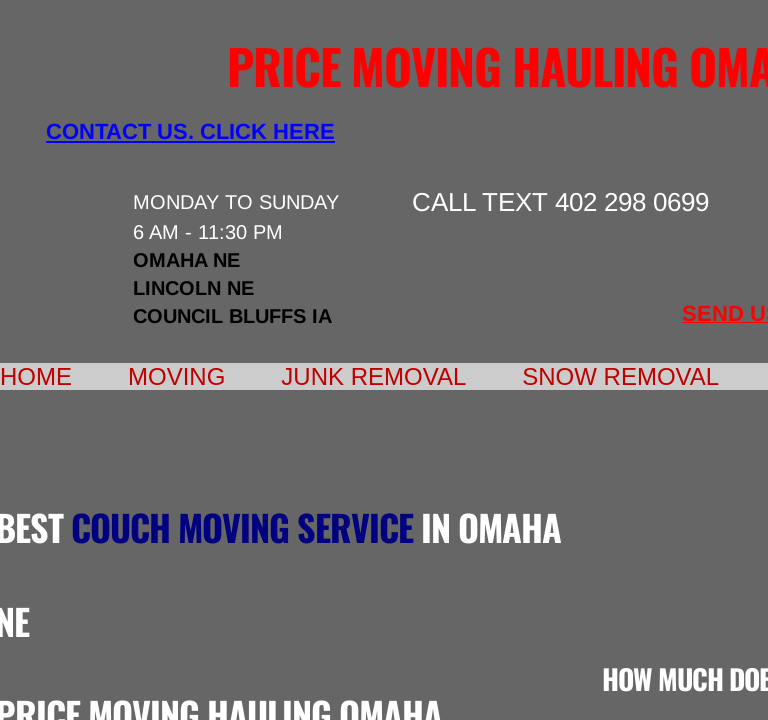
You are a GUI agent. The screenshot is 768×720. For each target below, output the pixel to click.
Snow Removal (620, 376)
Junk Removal (373, 376)
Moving (176, 376)
